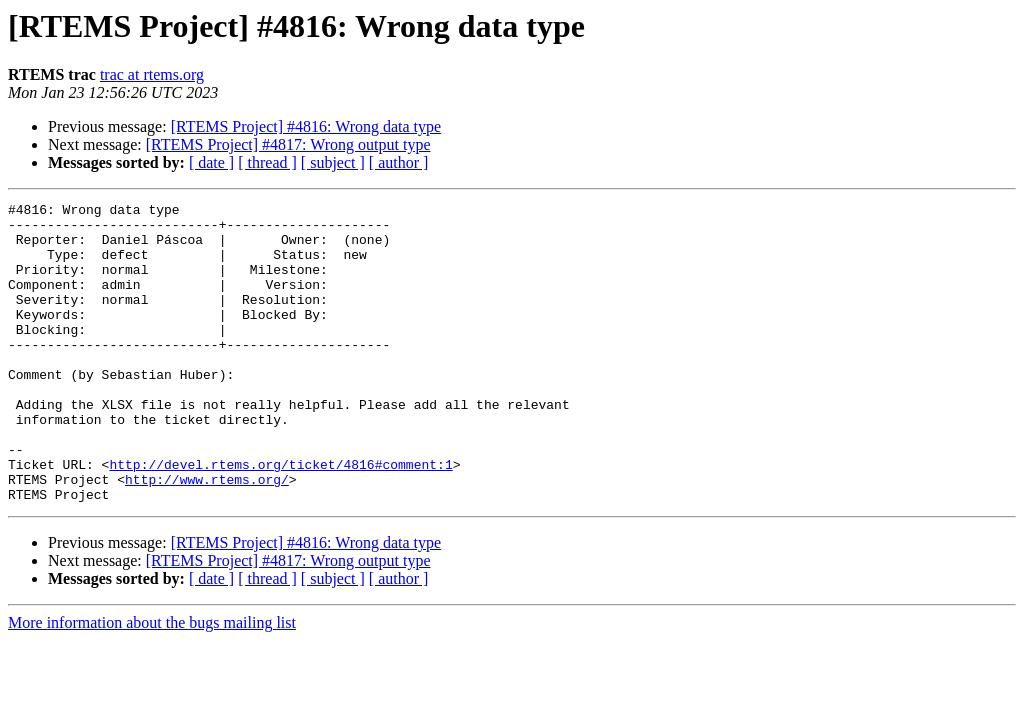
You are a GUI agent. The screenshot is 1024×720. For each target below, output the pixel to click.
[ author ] (399, 162)
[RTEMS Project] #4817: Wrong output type (288, 144)
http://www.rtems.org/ (207, 536)
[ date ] (211, 162)
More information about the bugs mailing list (152, 682)
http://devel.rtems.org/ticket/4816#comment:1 (280, 518)
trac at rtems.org (152, 74)
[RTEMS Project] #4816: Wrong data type (306, 126)
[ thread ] (267, 162)
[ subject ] (333, 162)
